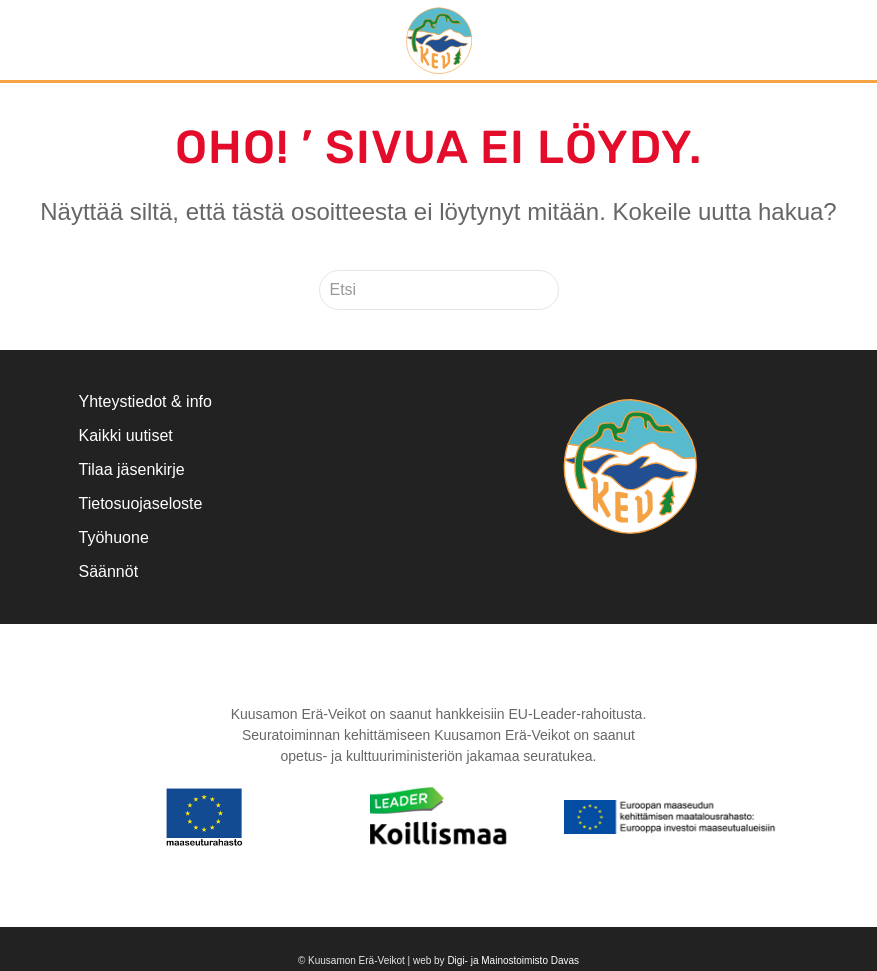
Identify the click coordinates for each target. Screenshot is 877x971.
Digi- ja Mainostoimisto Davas (513, 960)
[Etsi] (439, 290)
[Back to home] (439, 40)
